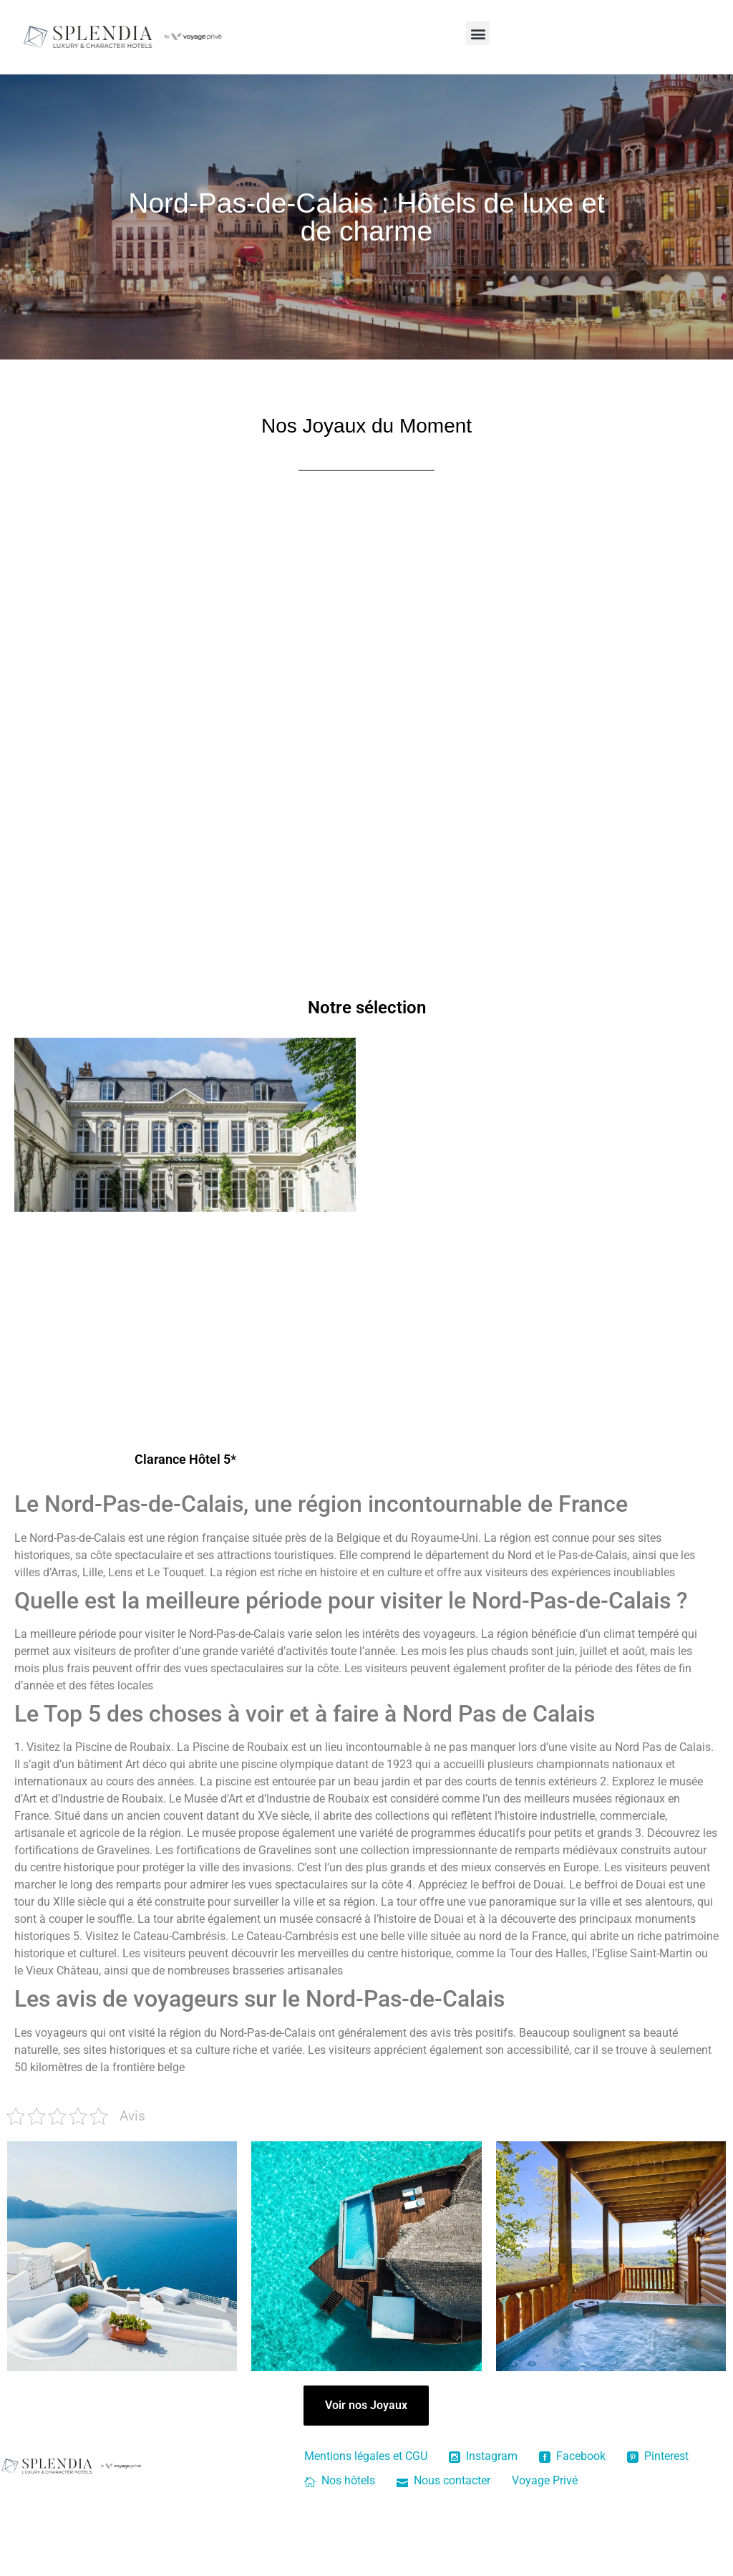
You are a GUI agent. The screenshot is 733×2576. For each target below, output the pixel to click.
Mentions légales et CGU (365, 2477)
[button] (478, 33)
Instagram (483, 2477)
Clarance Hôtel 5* (185, 1480)
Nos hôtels (339, 2502)
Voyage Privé (545, 2502)
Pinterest (658, 2477)
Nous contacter (443, 2502)
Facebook (572, 2477)
